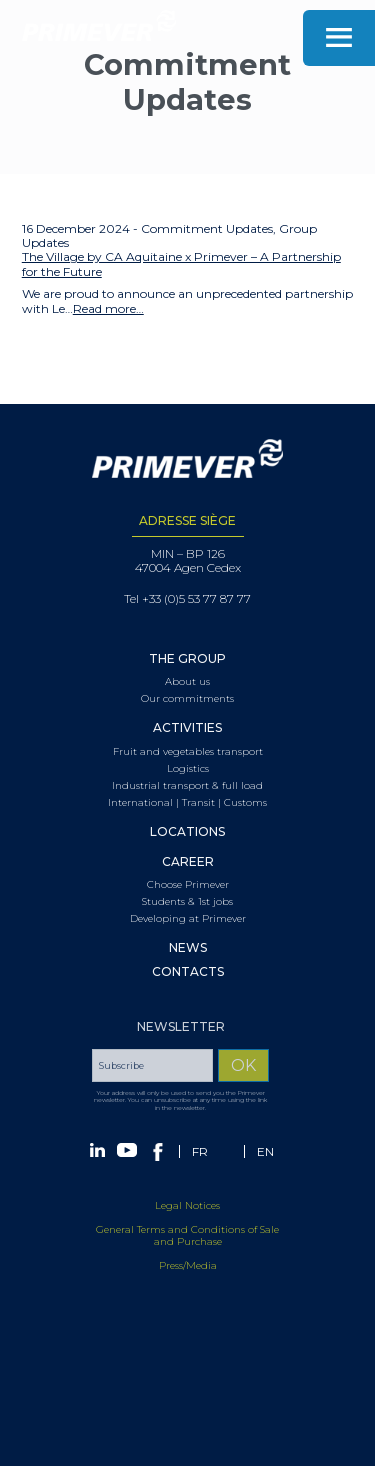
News (188, 948)
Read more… (108, 308)
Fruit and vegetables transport (188, 752)
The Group (187, 659)
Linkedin (97, 1158)
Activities (187, 728)
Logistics (188, 769)
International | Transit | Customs (187, 803)
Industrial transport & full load (187, 786)
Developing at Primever (188, 919)
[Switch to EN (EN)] (265, 1159)
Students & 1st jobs (187, 902)
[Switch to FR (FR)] (200, 1159)
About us (187, 682)
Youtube (127, 1158)
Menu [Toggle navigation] (339, 38)
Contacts (188, 972)
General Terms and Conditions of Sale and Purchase (187, 1244)
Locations (187, 832)
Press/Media (188, 1274)
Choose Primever (188, 885)
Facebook (158, 1160)
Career (188, 862)
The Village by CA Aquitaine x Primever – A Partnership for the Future (181, 263)
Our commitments (187, 699)
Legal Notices (187, 1214)
